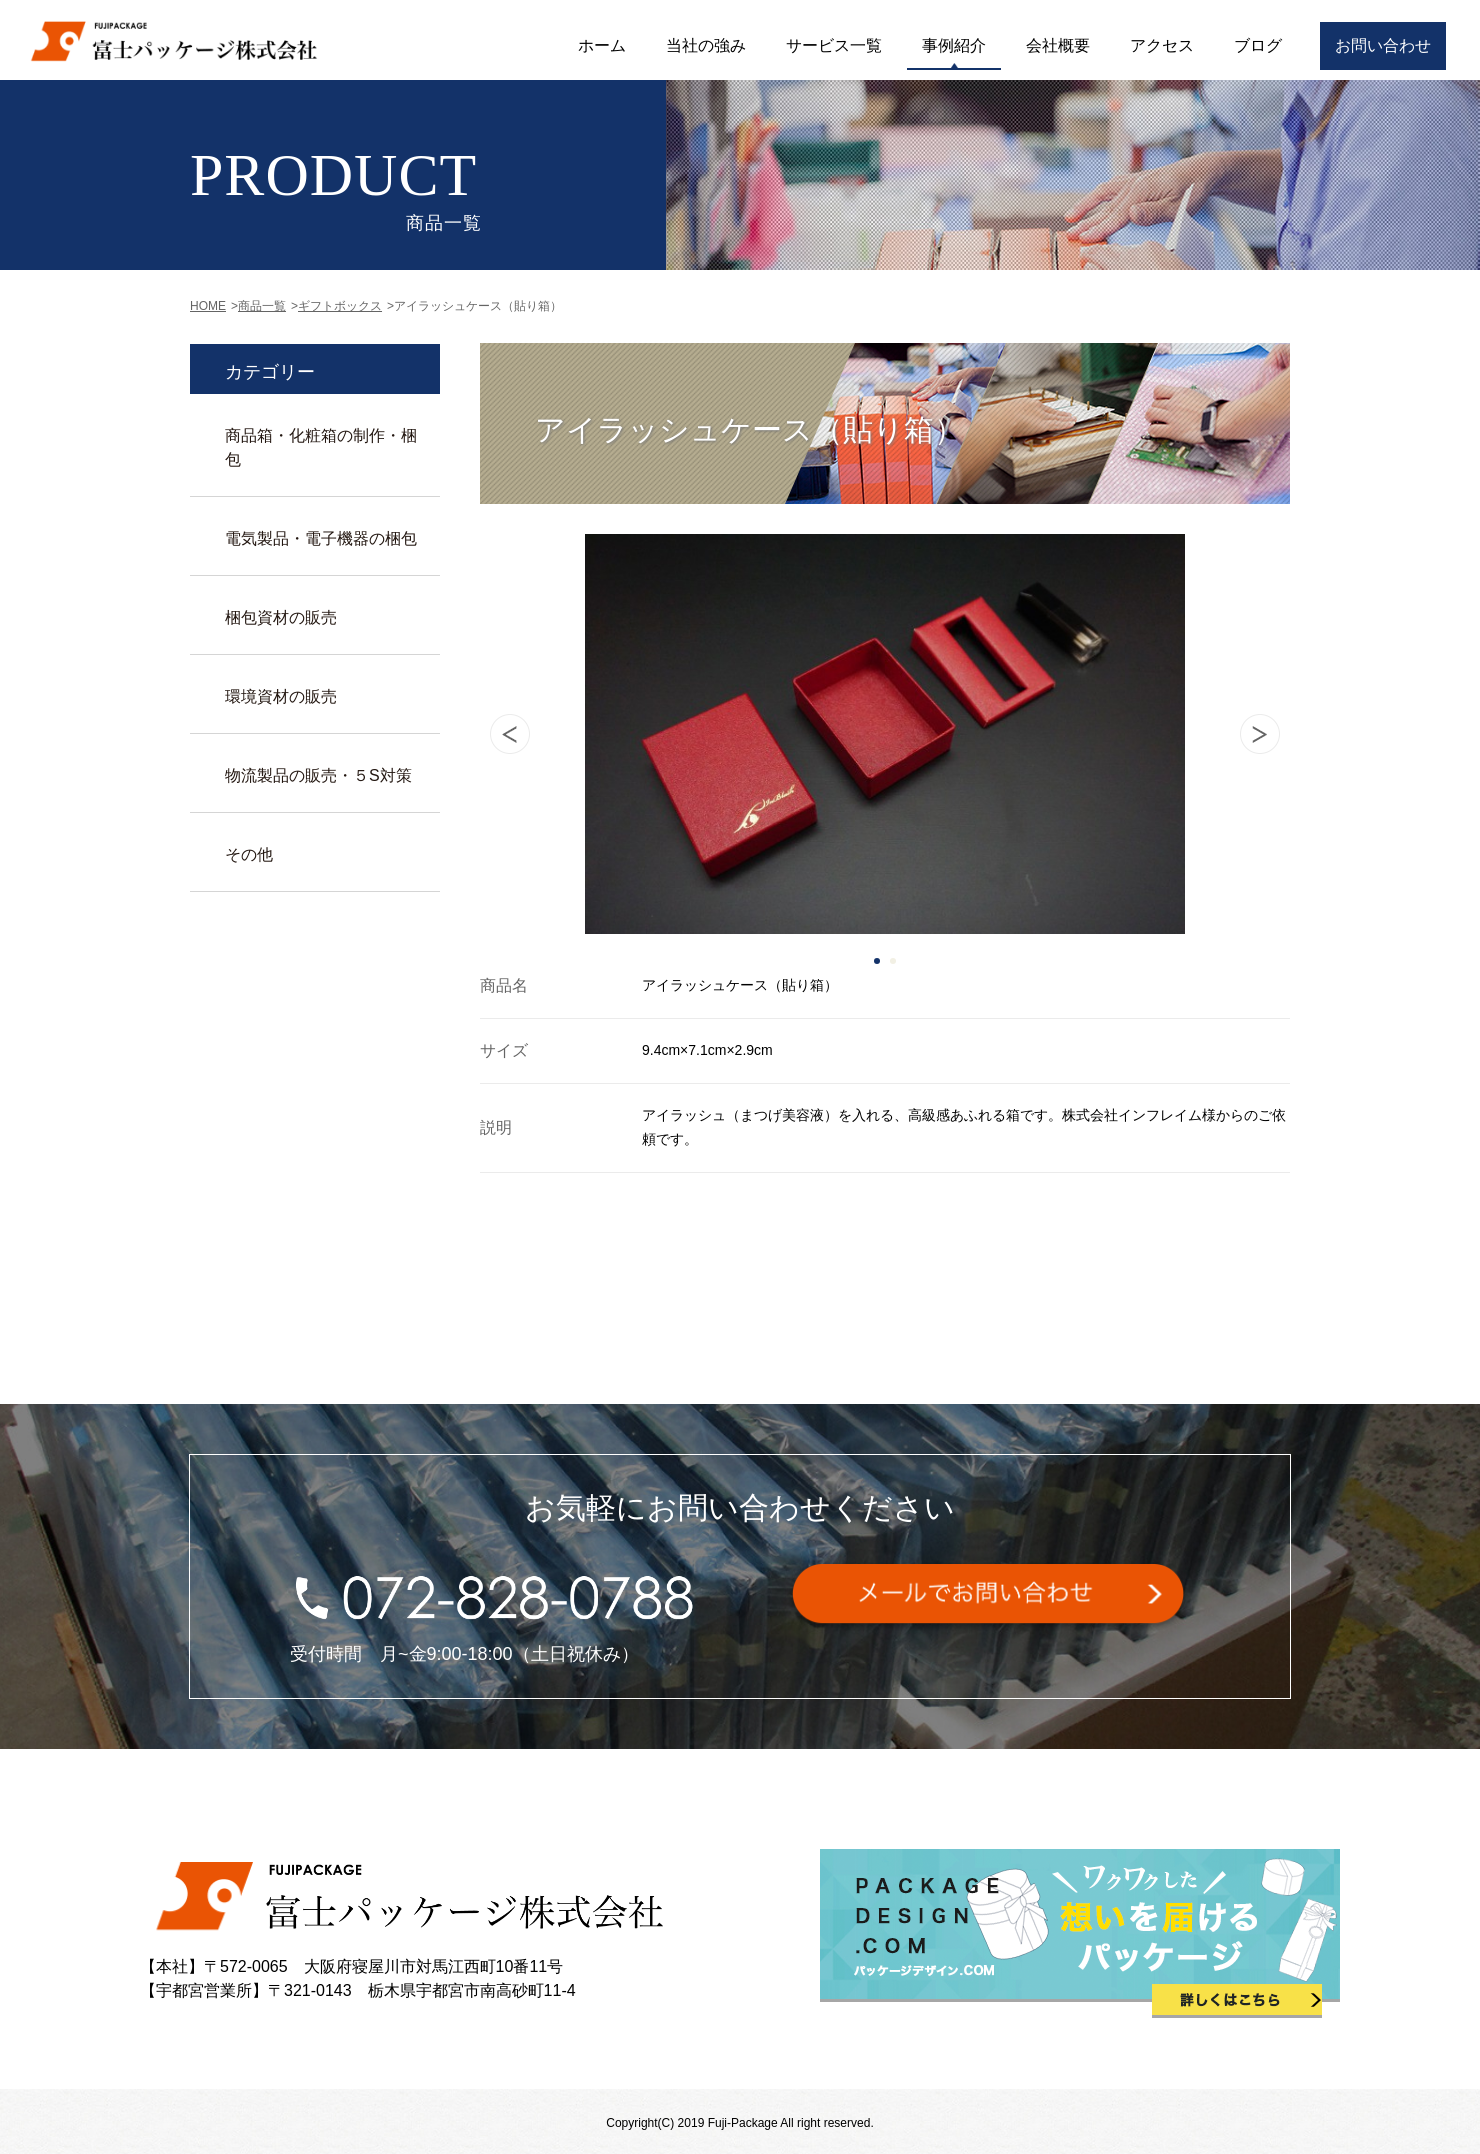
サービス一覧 (834, 45)
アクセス (1162, 45)
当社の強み (706, 45)
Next (1260, 734)
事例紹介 (954, 45)
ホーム (602, 45)
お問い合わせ (1383, 45)
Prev (510, 734)
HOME (208, 306)
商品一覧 (262, 306)
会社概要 (1058, 45)
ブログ (1258, 45)
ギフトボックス (340, 306)
